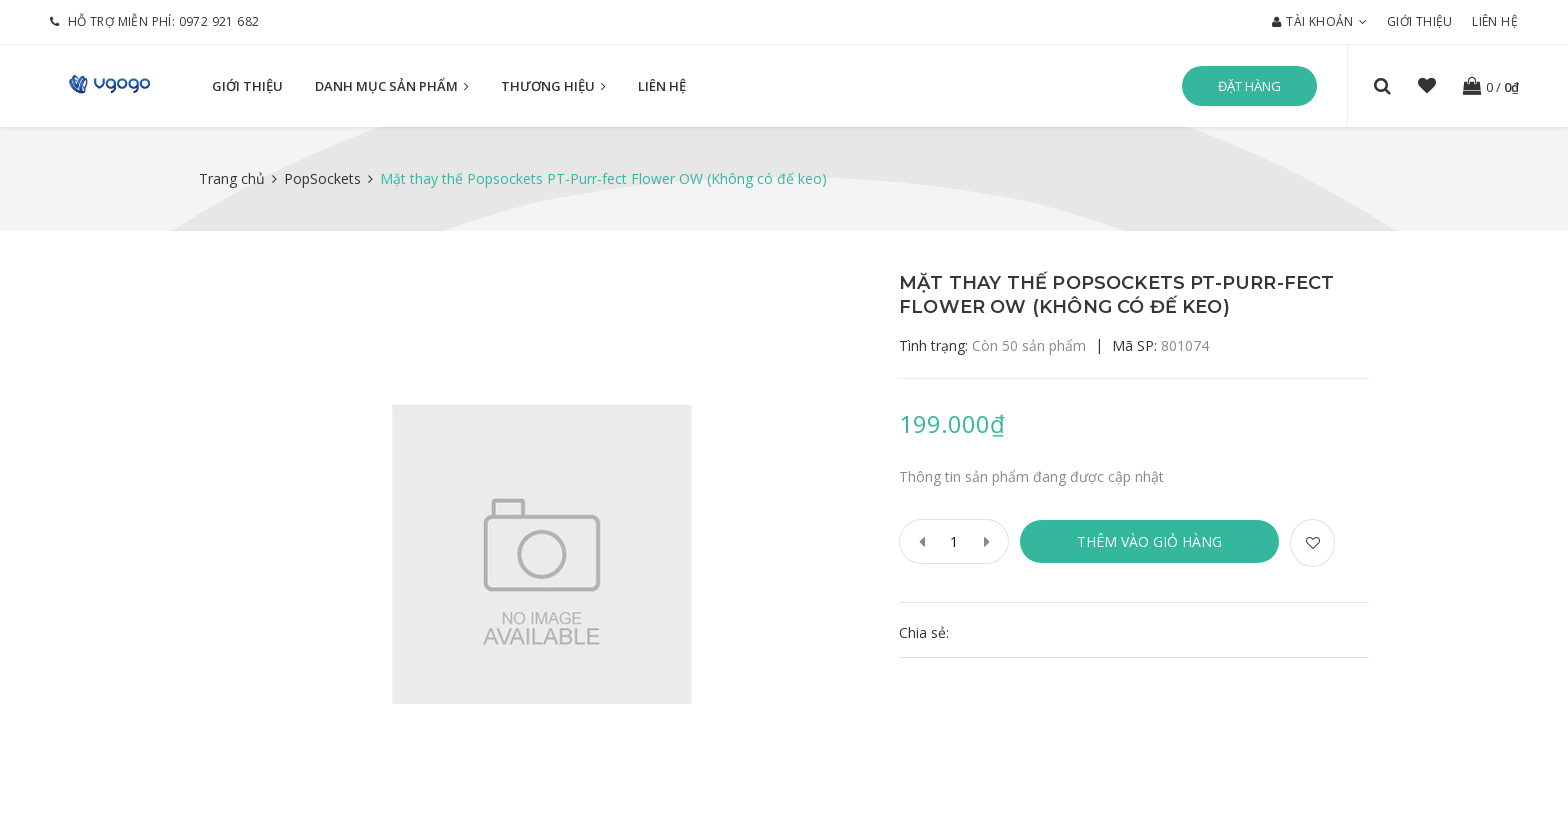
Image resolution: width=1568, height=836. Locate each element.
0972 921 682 (219, 21)
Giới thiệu (1420, 21)
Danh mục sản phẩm (392, 86)
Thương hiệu (553, 86)
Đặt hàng (1249, 86)
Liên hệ (1495, 21)
